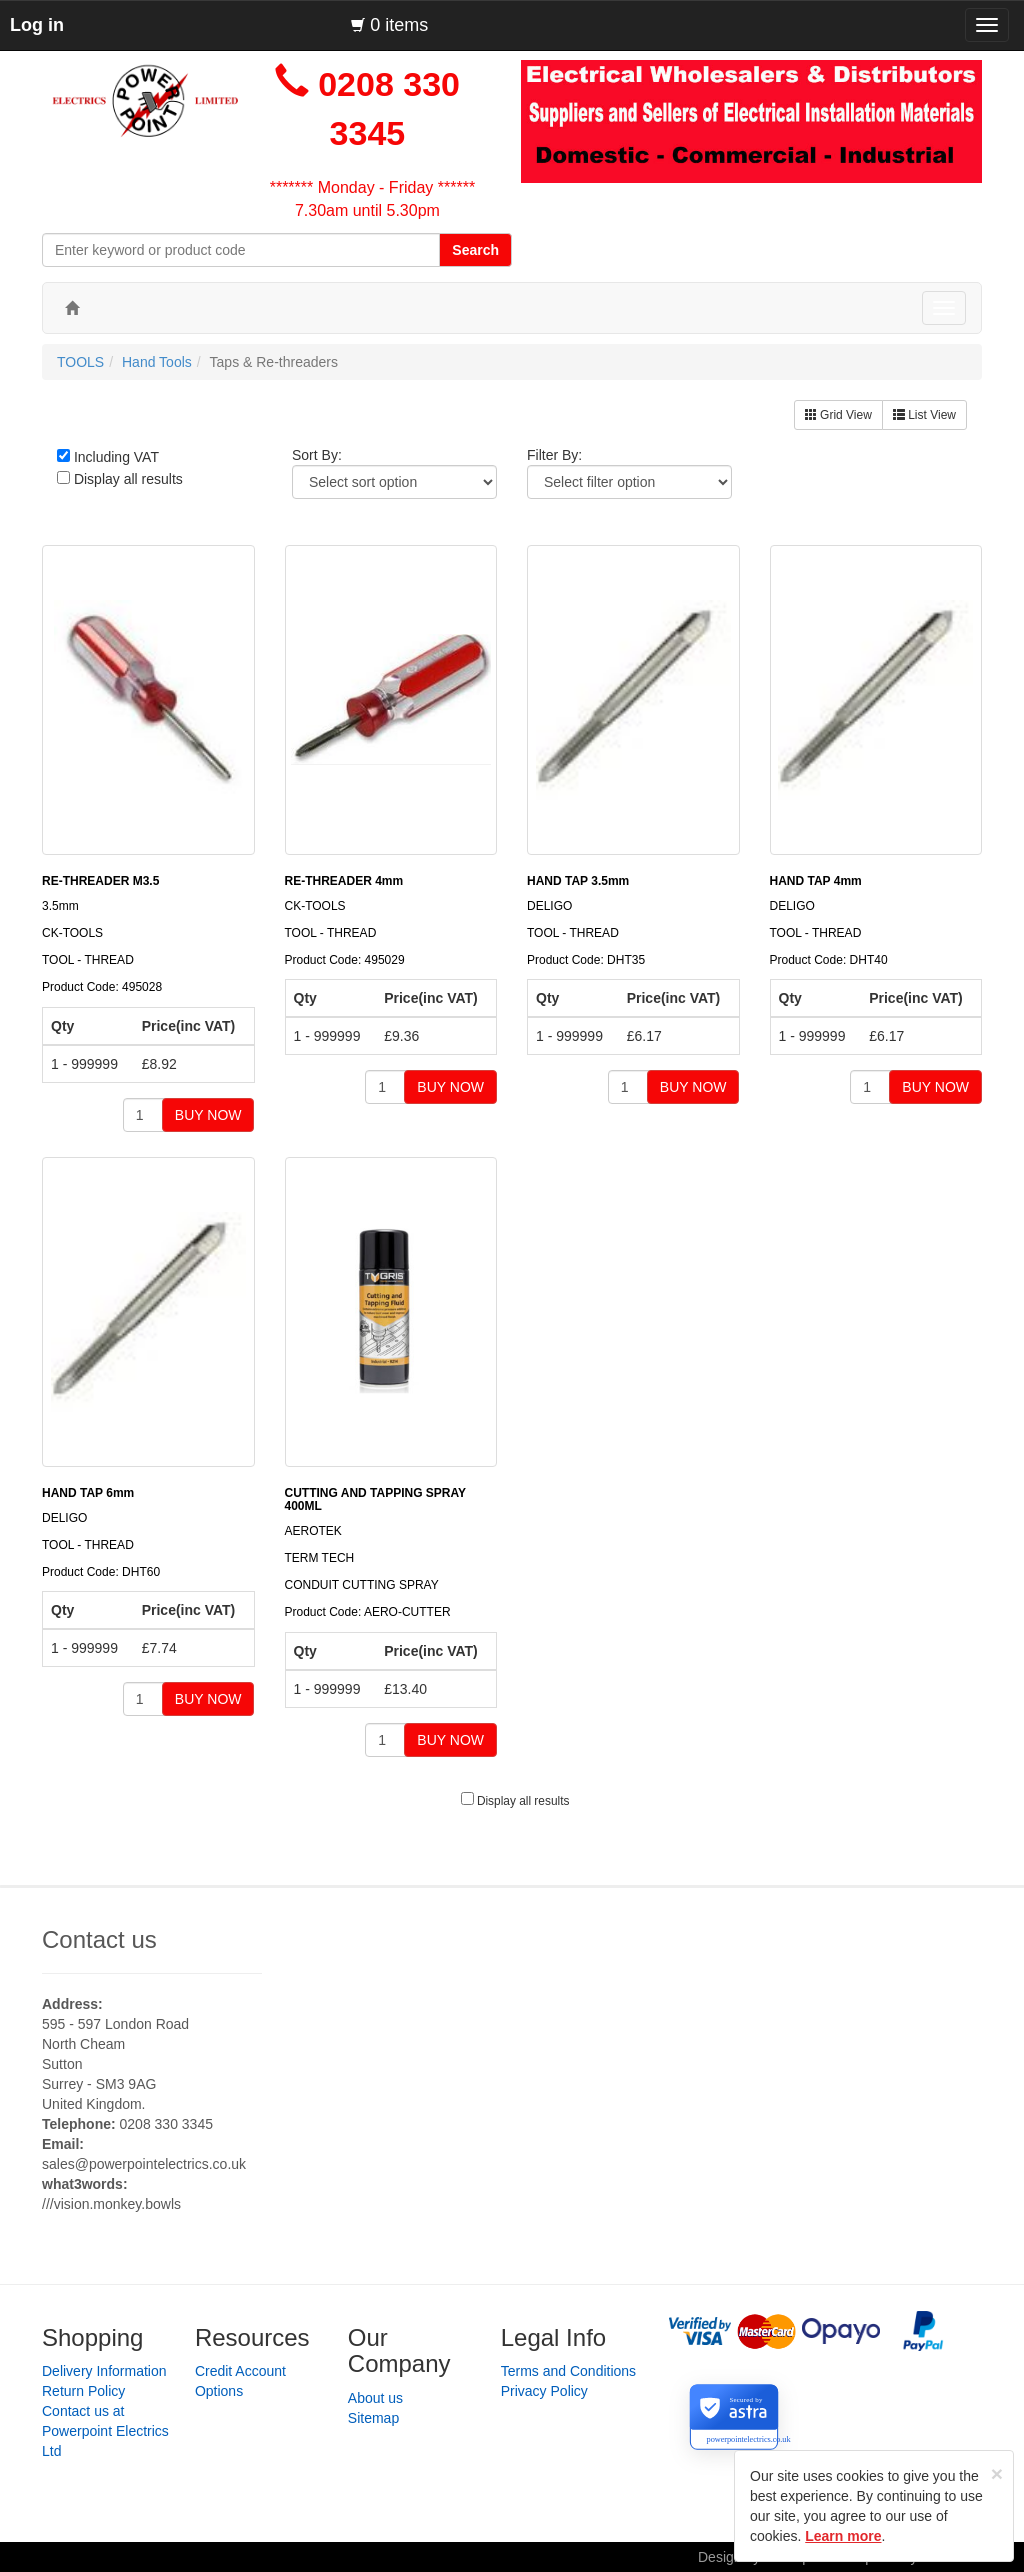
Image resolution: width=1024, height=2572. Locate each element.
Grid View (838, 415)
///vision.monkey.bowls (111, 2204)
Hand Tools (157, 362)
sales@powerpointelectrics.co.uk (144, 2164)
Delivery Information (104, 2371)
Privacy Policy (544, 2391)
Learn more (843, 2536)
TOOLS (80, 362)
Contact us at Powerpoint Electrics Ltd (105, 2431)
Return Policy (83, 2391)
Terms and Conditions (568, 2371)
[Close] (997, 2473)
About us (375, 2398)
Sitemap (373, 2418)
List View (924, 415)
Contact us (99, 1939)
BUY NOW (208, 1115)
